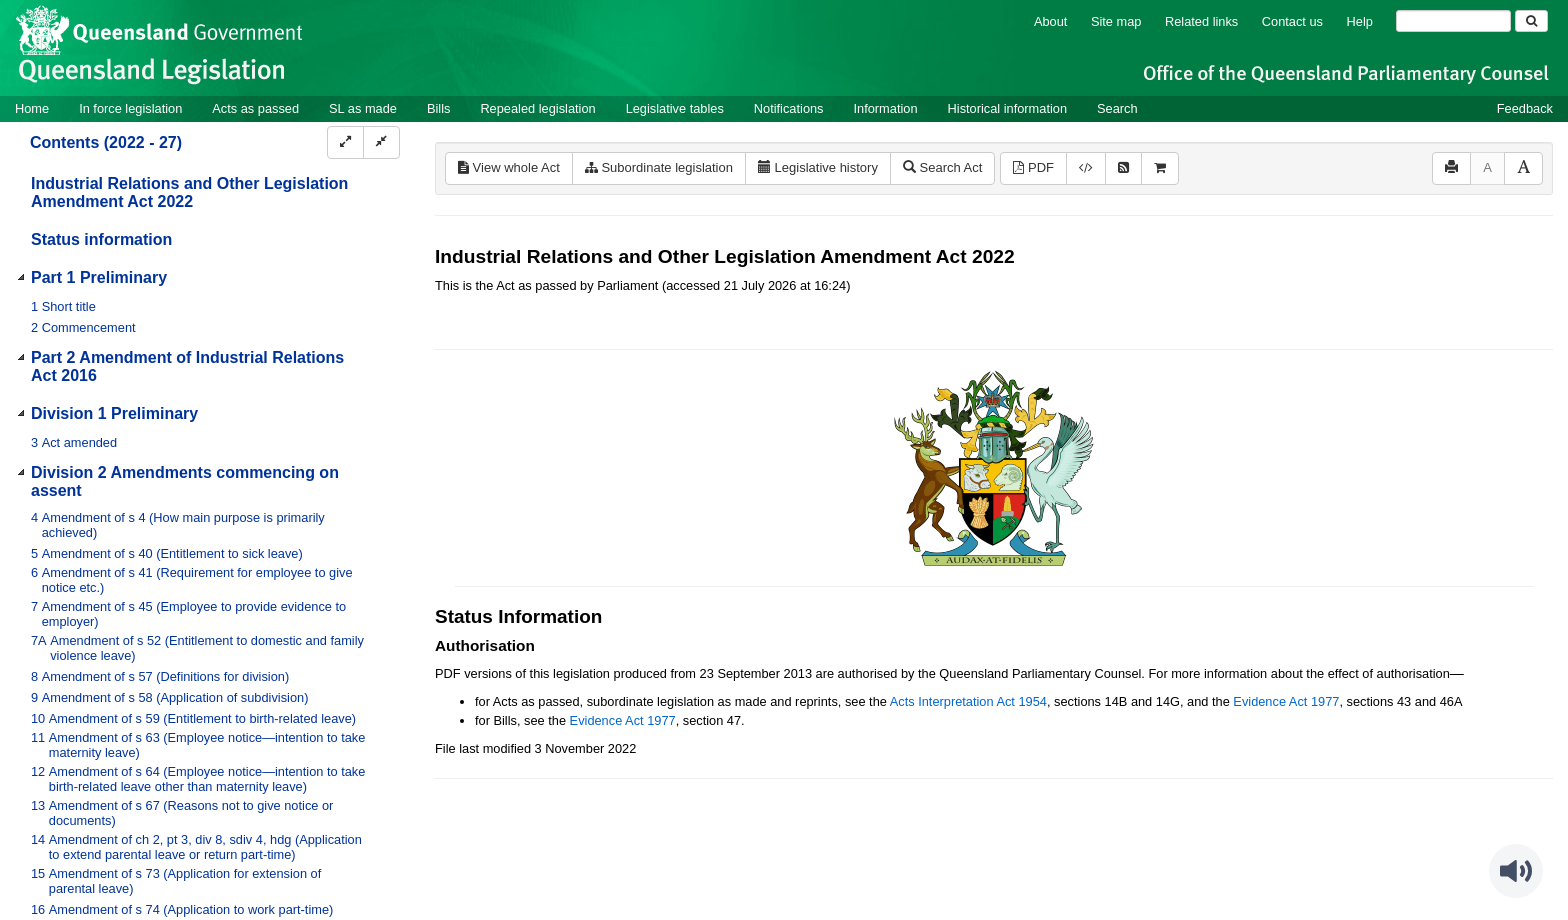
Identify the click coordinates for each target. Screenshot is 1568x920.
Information (886, 108)
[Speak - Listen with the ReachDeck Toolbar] (1516, 871)
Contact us (1292, 21)
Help (1360, 21)
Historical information (1007, 108)
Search (1117, 108)
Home (32, 108)
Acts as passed (255, 108)
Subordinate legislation (659, 167)
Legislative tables (675, 108)
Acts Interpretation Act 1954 (968, 701)
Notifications (789, 108)
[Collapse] (381, 142)
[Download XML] (1086, 168)
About (1050, 21)
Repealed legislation (537, 108)
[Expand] (345, 142)
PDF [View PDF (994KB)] (1033, 167)
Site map (1116, 21)
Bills (438, 108)
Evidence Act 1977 (1286, 701)
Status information (101, 239)
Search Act (942, 167)
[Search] (1453, 21)
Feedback (1525, 108)
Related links (1201, 21)
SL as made (363, 108)
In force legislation (130, 108)
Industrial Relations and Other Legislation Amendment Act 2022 (189, 192)
